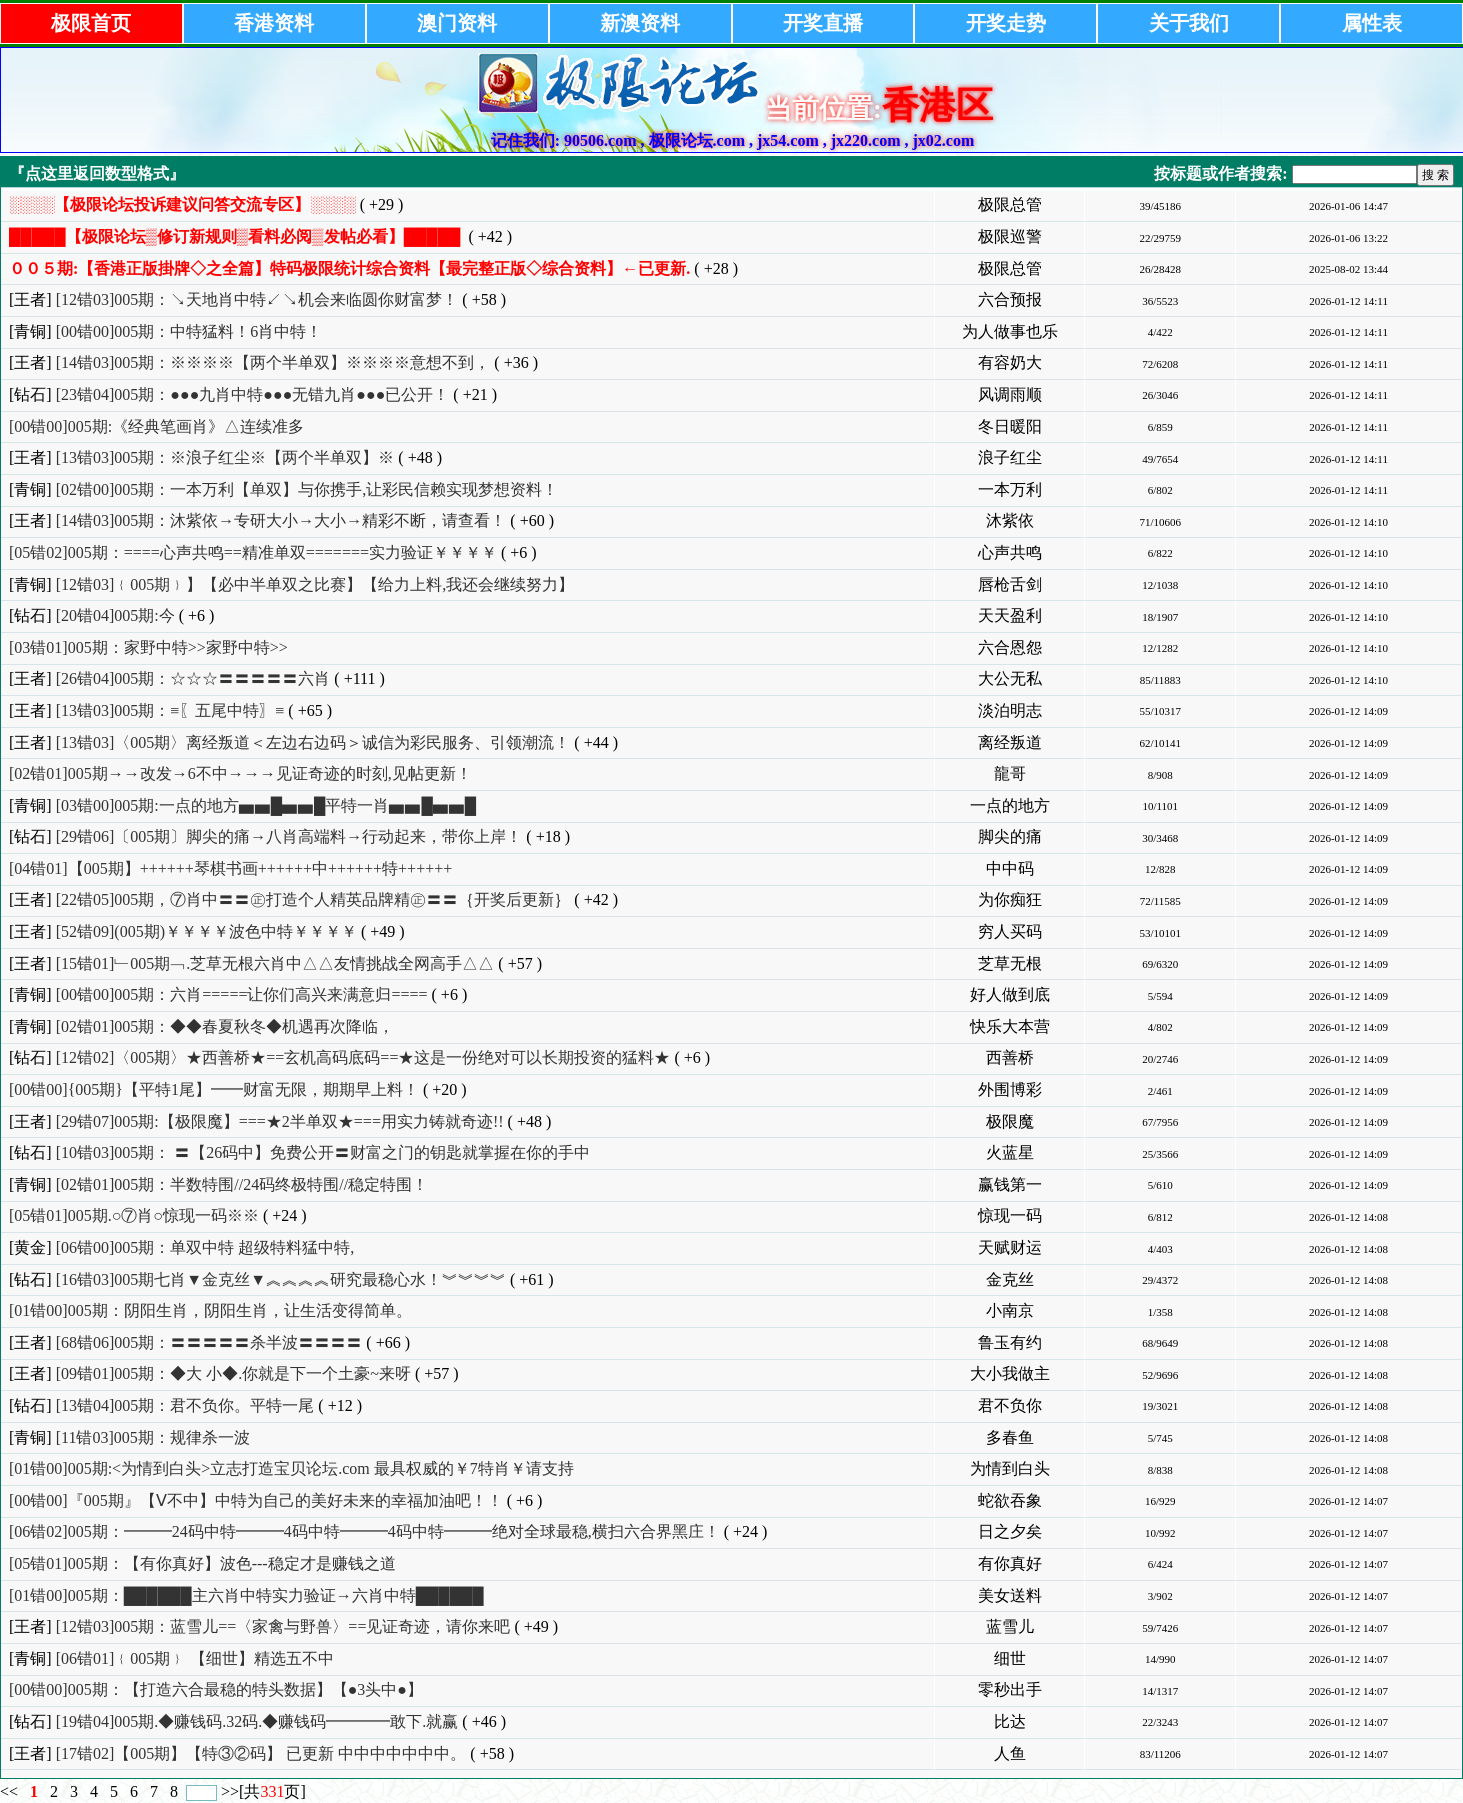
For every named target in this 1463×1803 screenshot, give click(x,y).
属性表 (1372, 23)
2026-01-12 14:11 (1348, 301)
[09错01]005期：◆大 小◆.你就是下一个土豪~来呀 (233, 1373)
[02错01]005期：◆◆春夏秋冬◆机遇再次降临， (225, 1026)
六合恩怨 (1010, 647)
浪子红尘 (1010, 457)
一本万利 (1010, 489)
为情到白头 (1010, 1468)
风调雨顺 (1010, 394)
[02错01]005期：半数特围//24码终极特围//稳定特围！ (242, 1184)
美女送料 (1010, 1595)
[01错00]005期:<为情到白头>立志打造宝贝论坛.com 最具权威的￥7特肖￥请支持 (291, 1468)
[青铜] (30, 331)
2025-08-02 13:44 (1348, 269)
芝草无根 (1010, 963)
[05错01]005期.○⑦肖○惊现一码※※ (134, 1215)
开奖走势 (1006, 23)
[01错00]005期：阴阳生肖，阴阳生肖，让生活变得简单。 (210, 1310)
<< (11, 1791)
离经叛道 (1010, 742)
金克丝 (1010, 1279)
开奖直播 (823, 23)
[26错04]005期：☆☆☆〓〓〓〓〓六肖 (193, 678)
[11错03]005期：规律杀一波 (153, 1437)
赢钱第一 (1010, 1184)
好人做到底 (1010, 994)
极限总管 (1010, 204)
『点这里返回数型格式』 (97, 173)
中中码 (1010, 868)
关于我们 (1189, 23)
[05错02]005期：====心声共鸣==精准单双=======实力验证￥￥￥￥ (253, 552)
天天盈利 (1010, 615)
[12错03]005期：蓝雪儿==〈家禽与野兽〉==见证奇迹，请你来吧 (283, 1626)
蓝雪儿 (1010, 1626)
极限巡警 (1010, 236)
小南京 (1010, 1310)
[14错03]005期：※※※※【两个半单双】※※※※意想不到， (273, 362)
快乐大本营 (1010, 1026)
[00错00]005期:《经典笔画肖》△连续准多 (156, 426)
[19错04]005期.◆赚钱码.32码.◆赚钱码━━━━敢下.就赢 (257, 1721)
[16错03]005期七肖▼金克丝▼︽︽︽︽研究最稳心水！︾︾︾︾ (281, 1279)
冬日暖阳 (1010, 426)
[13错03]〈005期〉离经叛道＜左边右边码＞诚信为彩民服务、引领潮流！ (313, 742)
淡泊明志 (1010, 710)
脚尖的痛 (1010, 836)
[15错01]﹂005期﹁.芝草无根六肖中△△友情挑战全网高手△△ (275, 963)
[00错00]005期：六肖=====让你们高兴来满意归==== (242, 994)
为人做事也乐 (1010, 331)
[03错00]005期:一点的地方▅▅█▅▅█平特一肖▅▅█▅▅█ (266, 805)
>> (230, 1791)
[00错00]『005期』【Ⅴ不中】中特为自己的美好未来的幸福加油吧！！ (256, 1500)
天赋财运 (1010, 1247)
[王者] (30, 299)
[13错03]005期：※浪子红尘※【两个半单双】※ (225, 457)
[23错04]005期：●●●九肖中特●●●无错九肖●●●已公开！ (253, 394)
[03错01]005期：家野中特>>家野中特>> (148, 647)
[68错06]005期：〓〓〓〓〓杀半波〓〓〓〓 (209, 1342)
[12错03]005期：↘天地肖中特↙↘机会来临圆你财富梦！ (257, 299)
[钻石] (30, 394)
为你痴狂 (1010, 899)
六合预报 (1010, 299)
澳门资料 (457, 23)
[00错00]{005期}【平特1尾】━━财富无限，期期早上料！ (214, 1089)
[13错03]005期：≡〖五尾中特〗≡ (170, 710)
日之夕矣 (1010, 1531)
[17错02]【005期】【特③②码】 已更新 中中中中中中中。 (261, 1753)
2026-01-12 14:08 (1348, 1217)
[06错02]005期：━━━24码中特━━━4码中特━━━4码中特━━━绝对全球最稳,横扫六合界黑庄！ (364, 1531)
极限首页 (91, 23)
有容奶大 (1010, 362)
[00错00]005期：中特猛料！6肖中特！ (189, 331)
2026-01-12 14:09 (1348, 711)
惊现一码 (1010, 1215)
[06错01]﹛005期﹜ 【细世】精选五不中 (195, 1658)
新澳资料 (640, 23)
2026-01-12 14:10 (1348, 522)
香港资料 (274, 23)
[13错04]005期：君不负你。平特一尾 (185, 1405)
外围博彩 (1010, 1089)
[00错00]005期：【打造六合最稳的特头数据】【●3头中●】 (216, 1689)
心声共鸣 (1010, 552)
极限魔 (1010, 1121)
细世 (1010, 1658)
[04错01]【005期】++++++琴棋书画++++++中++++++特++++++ (230, 868)
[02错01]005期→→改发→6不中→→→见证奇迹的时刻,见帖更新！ (240, 773)
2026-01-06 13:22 (1348, 238)
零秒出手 (1010, 1689)
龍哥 (1010, 773)
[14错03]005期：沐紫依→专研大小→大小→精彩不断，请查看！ (281, 520)
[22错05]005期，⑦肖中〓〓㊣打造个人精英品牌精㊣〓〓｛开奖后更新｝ (313, 899)
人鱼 (1010, 1753)
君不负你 (1010, 1405)
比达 (1010, 1721)
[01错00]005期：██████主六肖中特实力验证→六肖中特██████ (246, 1595)
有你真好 (1010, 1563)
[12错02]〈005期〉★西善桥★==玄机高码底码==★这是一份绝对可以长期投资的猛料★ (363, 1057)
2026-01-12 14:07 (1348, 1501)
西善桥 (1010, 1057)
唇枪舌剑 (1010, 584)
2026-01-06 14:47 (1348, 206)
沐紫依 (1010, 520)
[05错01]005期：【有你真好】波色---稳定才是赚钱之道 (202, 1563)
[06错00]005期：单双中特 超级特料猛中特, (205, 1247)
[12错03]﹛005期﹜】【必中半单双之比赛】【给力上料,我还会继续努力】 (315, 584)
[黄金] (30, 1247)
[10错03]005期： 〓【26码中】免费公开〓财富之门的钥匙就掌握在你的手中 (323, 1152)
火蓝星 (1010, 1152)
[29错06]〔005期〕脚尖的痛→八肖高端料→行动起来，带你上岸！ (289, 836)
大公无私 (1010, 678)
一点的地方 (1010, 805)
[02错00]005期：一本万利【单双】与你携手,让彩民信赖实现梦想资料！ (307, 489)
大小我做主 (1010, 1373)
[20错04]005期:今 (115, 615)
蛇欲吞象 (1010, 1500)
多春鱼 (1010, 1437)
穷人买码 (1010, 931)
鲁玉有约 (1010, 1342)
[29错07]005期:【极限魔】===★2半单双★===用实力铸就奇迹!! (280, 1121)
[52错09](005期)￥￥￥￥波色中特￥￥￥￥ (206, 931)
